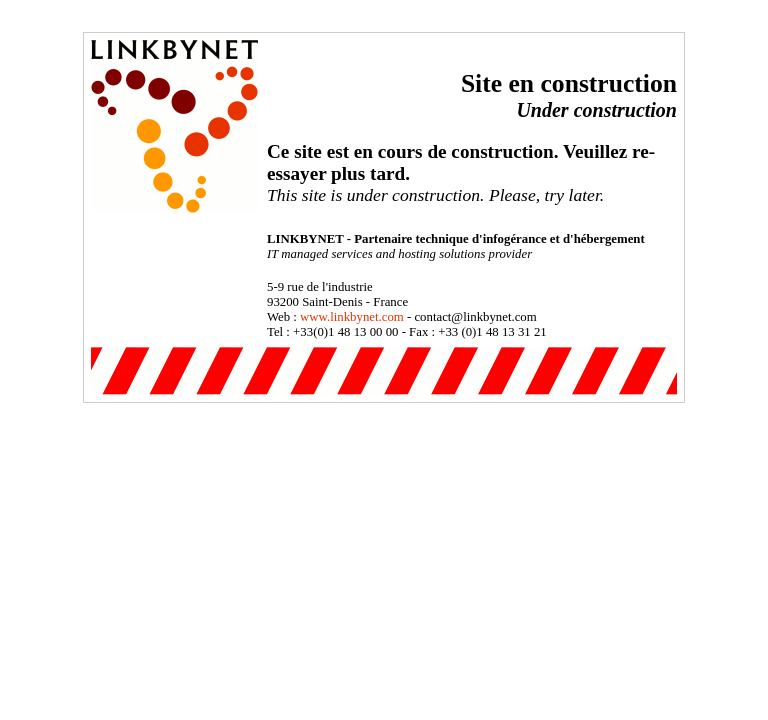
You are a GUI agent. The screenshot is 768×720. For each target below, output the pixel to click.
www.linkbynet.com (352, 317)
